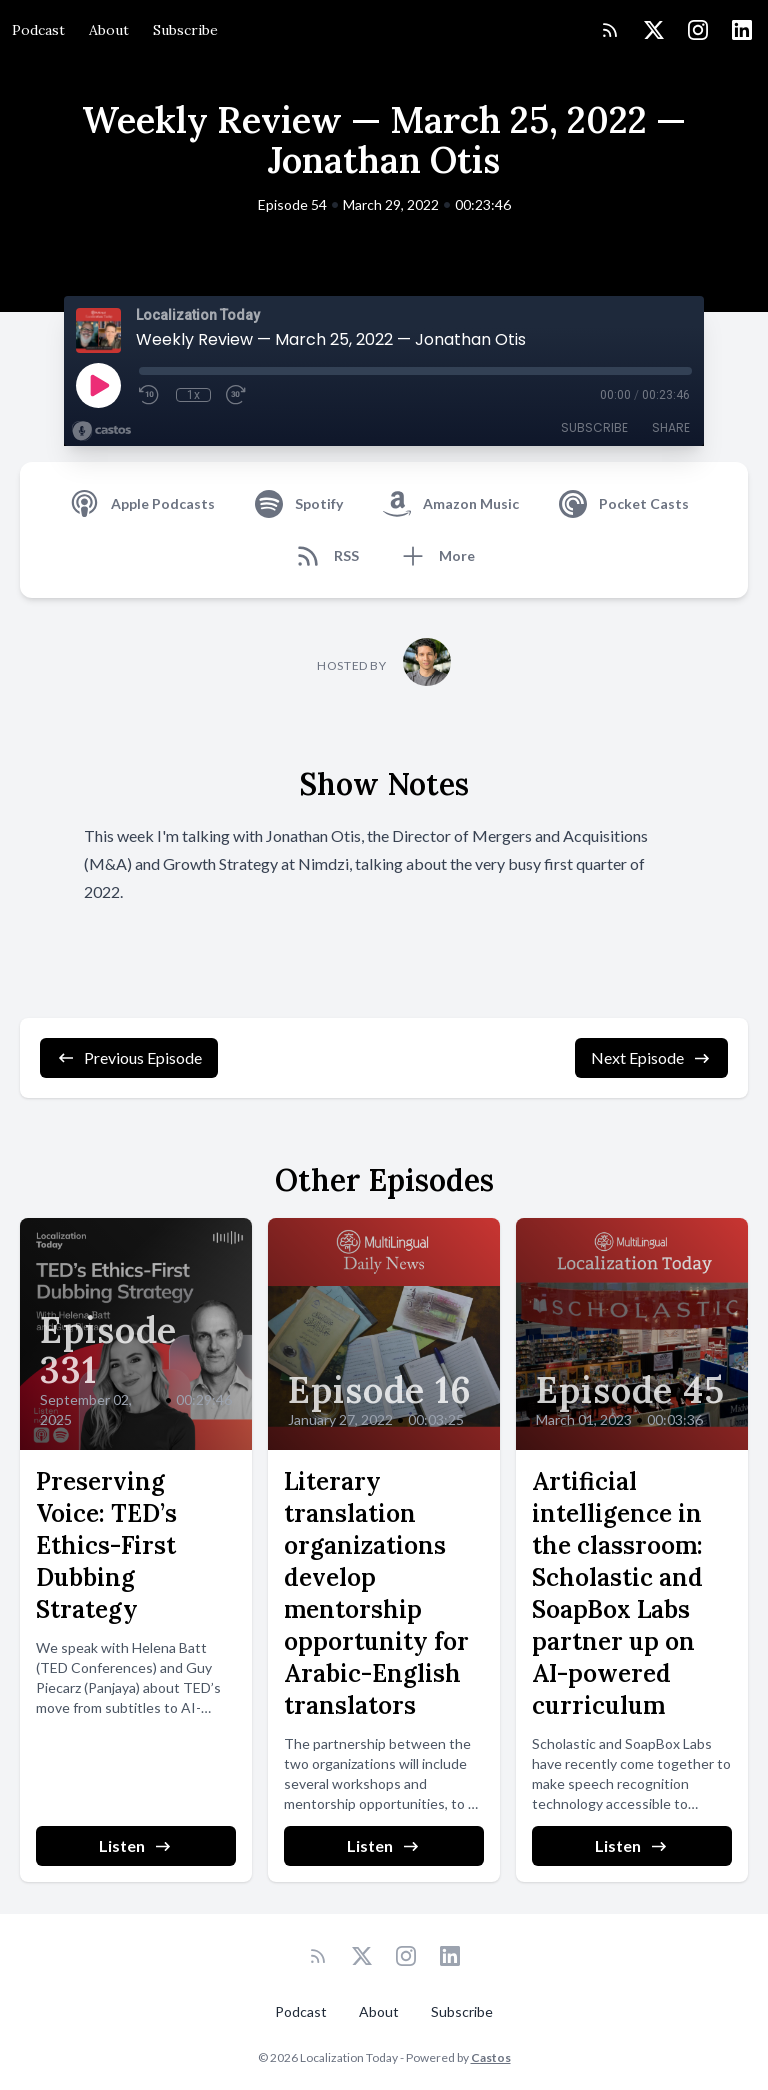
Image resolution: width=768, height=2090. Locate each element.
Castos (491, 2057)
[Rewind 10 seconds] (150, 395)
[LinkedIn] (742, 30)
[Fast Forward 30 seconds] (237, 395)
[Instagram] (698, 30)
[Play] (98, 385)
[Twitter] (654, 30)
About (109, 30)
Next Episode (651, 1058)
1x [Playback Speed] (193, 395)
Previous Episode (129, 1058)
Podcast (38, 30)
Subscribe (185, 30)
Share (671, 427)
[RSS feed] (610, 30)
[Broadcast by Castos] (101, 431)
